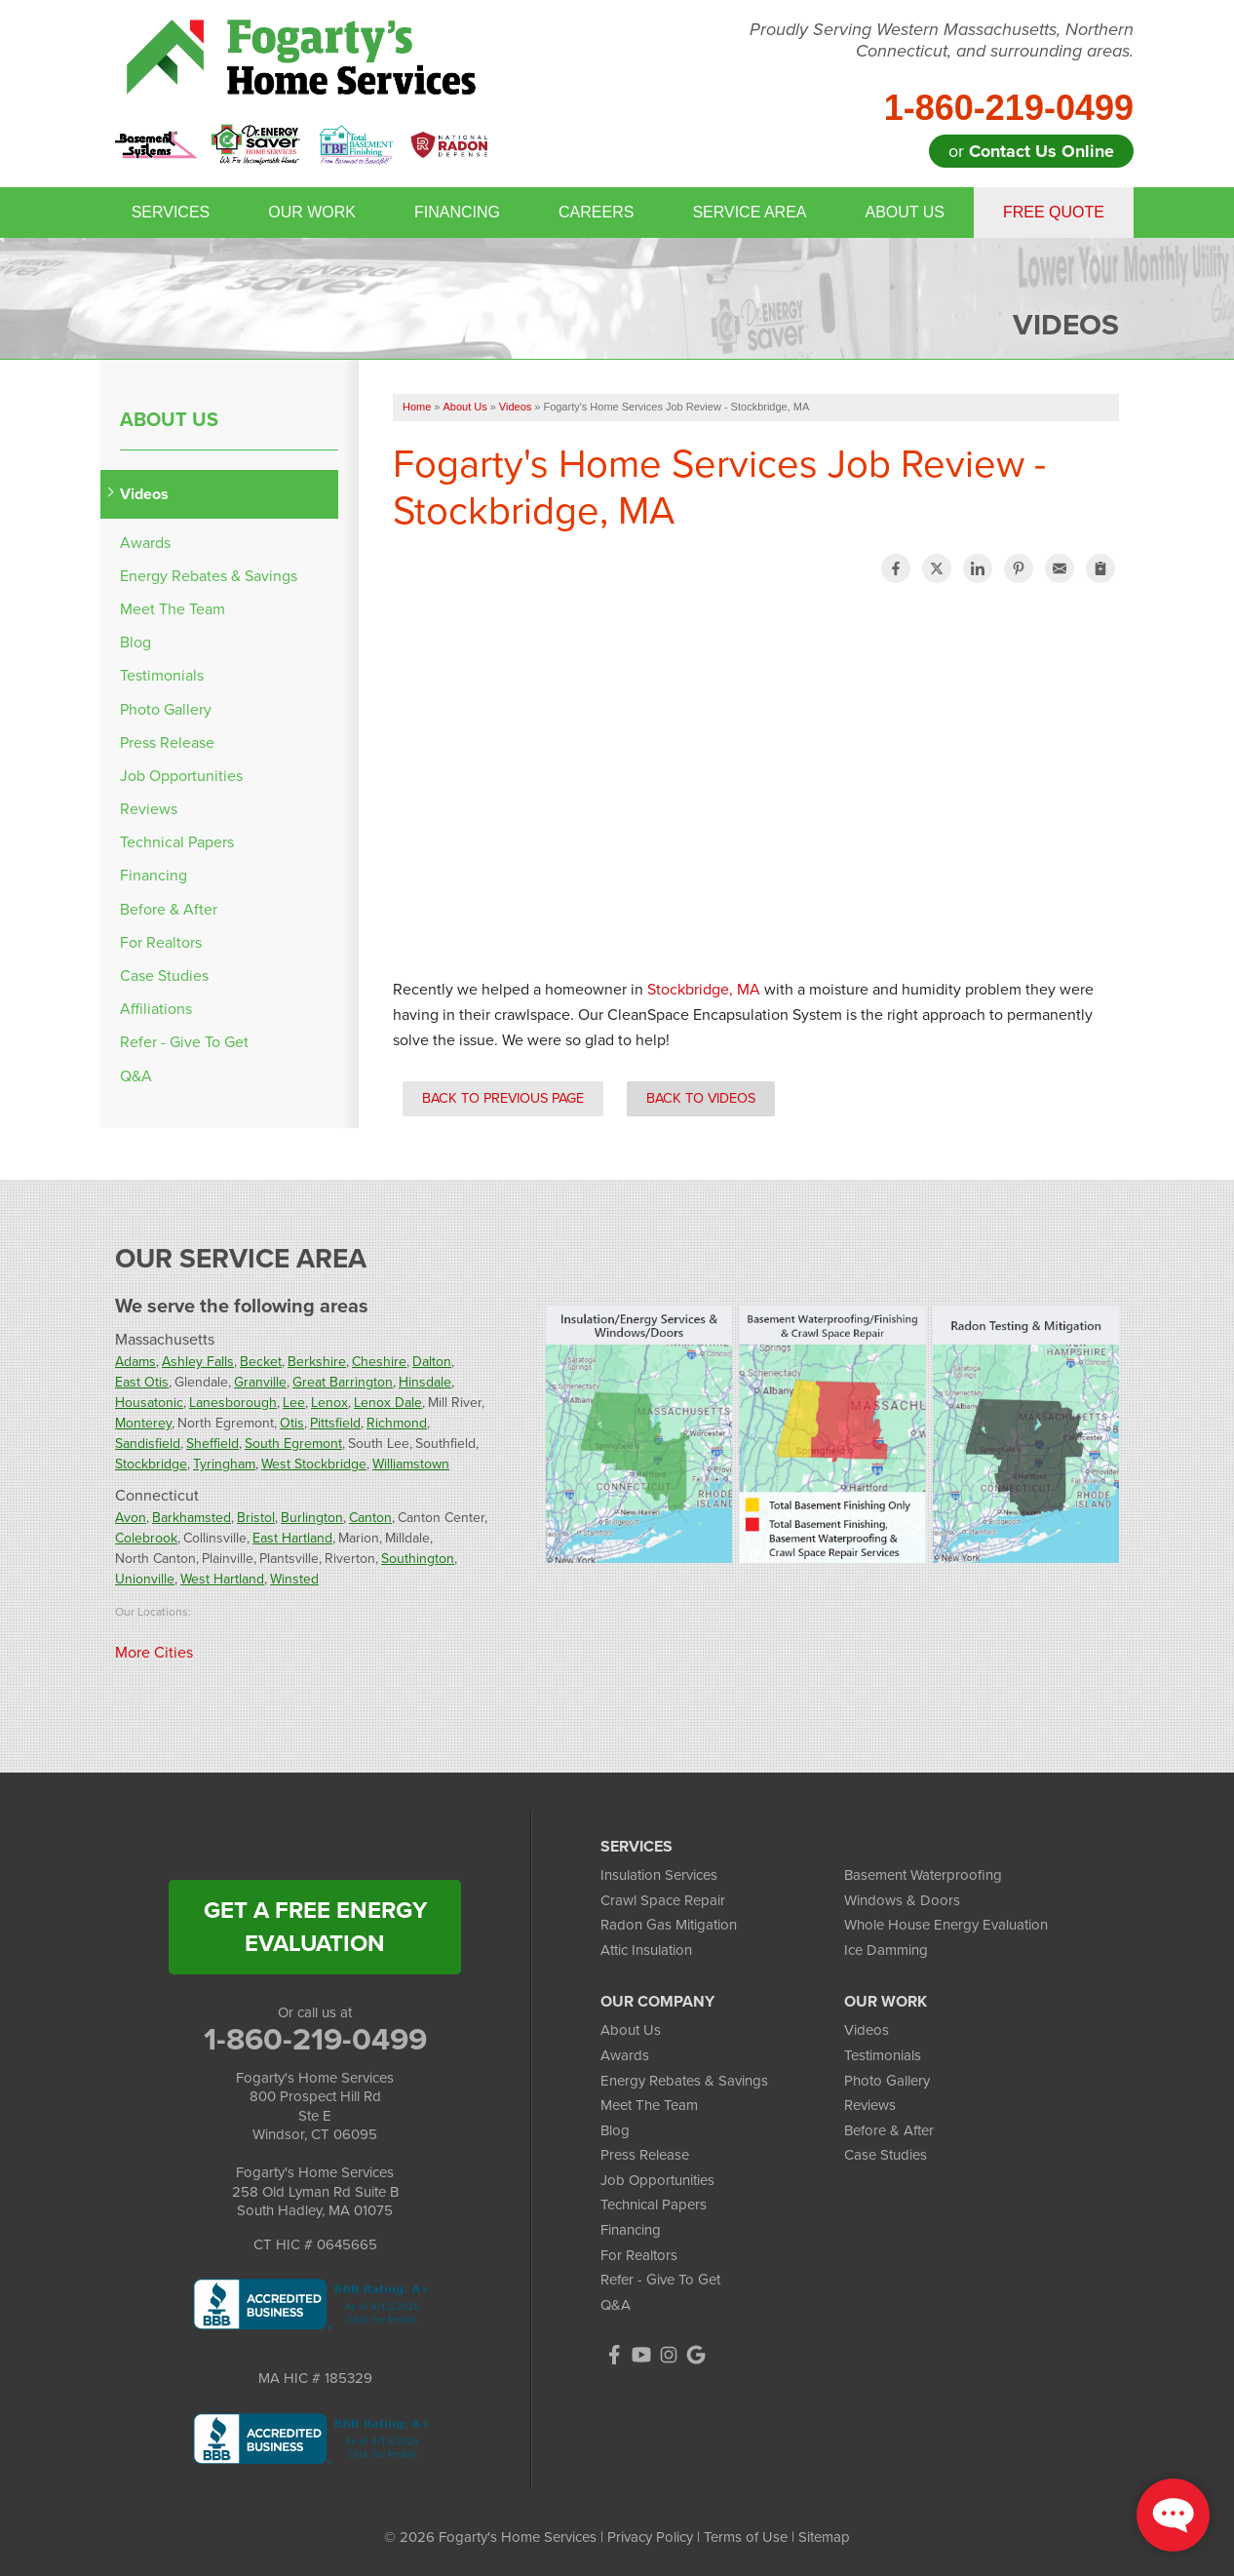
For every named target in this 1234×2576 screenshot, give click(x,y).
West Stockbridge (313, 1464)
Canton (370, 1517)
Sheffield (212, 1443)
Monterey (143, 1423)
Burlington (312, 1517)
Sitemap (824, 2537)
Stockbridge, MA (703, 989)
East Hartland (292, 1538)
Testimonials (162, 675)
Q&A (136, 1076)
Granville (260, 1382)
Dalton (431, 1361)
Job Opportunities (181, 775)
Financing (457, 212)
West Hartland (222, 1579)
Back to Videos (700, 1098)
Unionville (144, 1579)
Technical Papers (177, 842)
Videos (144, 494)
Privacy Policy (650, 2537)
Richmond (396, 1423)
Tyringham (224, 1464)
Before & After (168, 909)
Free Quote (1053, 212)
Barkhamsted (191, 1517)
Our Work (312, 212)
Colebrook (146, 1538)
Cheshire (379, 1361)
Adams (135, 1361)
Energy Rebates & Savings (208, 575)
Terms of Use (746, 2537)
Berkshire (317, 1361)
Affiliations (156, 1008)
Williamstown (410, 1464)
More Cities (154, 1652)
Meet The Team (172, 609)
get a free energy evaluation (315, 1927)
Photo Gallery (166, 709)
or (1031, 151)
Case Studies (164, 975)
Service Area (749, 212)
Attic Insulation (646, 1950)
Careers (596, 212)
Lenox (329, 1402)
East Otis (142, 1382)
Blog (135, 642)
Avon (130, 1517)
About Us (905, 212)
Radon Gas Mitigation (668, 1924)
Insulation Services (658, 1875)
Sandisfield (147, 1443)
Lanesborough (233, 1402)
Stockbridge (151, 1464)
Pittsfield (335, 1423)
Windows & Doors (902, 1900)
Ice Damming (886, 1950)
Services (171, 212)
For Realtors (161, 942)
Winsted (294, 1579)
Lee (294, 1402)
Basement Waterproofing (923, 1875)
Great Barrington (342, 1382)
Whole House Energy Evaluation (946, 1924)
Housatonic (149, 1402)
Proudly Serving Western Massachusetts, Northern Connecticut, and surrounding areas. (942, 40)
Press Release (167, 742)
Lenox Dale (388, 1402)
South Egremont (293, 1443)
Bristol (256, 1517)
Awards (145, 542)
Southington (417, 1558)
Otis (292, 1423)
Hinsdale (425, 1382)
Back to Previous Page (503, 1098)
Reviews (148, 809)
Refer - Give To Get (184, 1042)
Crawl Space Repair (662, 1900)
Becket (261, 1361)
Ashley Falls (198, 1361)
